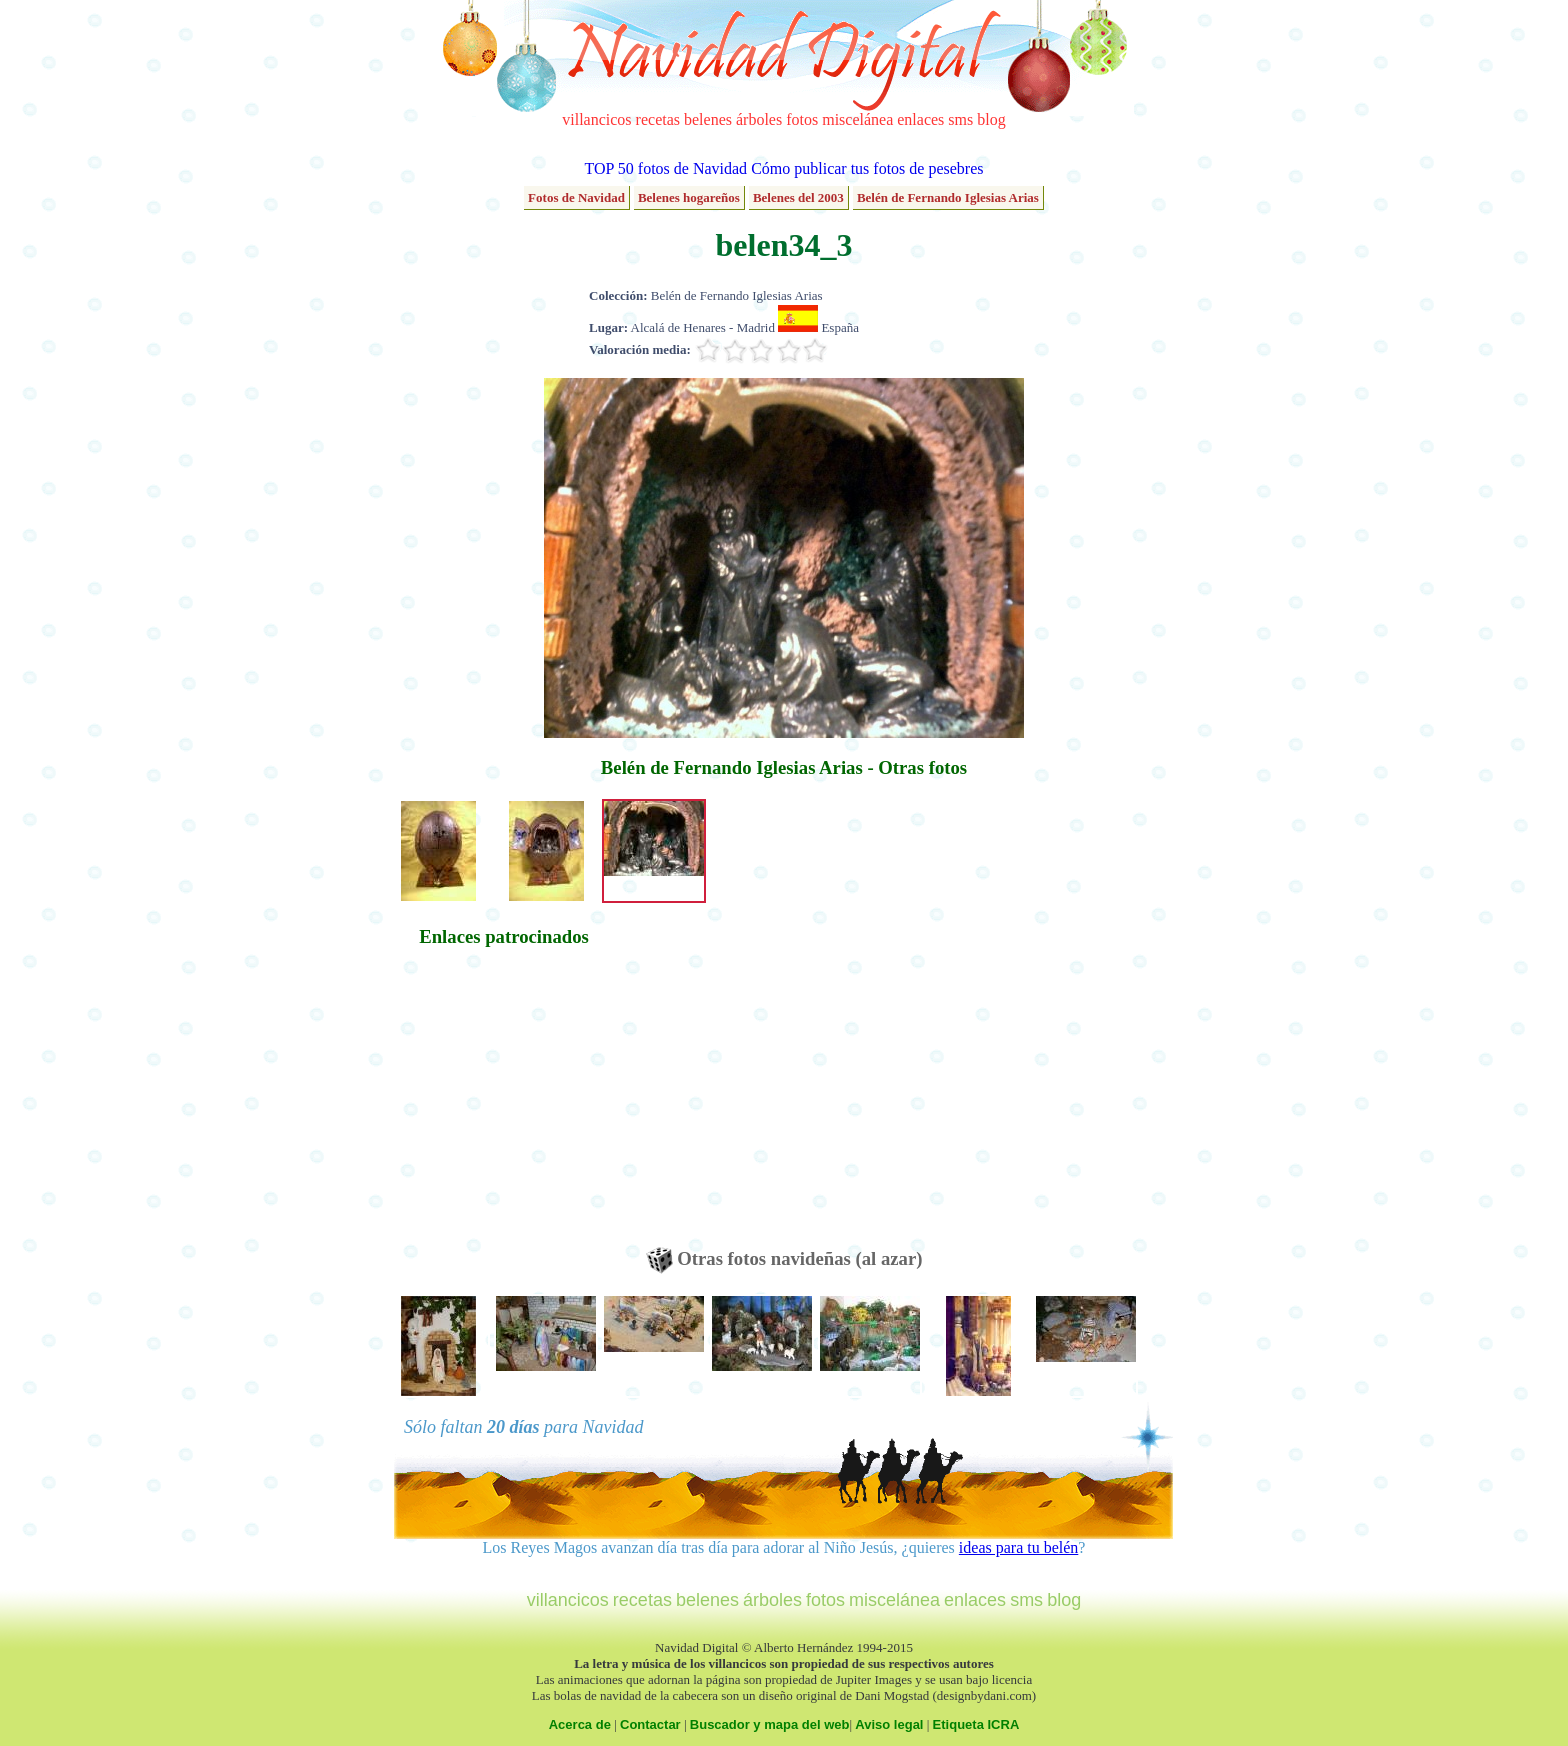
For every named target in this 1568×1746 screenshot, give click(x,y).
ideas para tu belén (1019, 1547)
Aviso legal (889, 1724)
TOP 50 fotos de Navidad (665, 168)
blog (991, 119)
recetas (658, 119)
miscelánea (857, 119)
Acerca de (580, 1724)
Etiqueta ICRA (976, 1724)
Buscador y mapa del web (770, 1724)
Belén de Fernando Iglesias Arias (948, 197)
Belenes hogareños (689, 197)
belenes (708, 119)
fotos (802, 119)
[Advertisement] (504, 1107)
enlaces (920, 119)
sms (960, 119)
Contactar (650, 1724)
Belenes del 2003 (798, 197)
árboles (759, 119)
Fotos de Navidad (576, 197)
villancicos (596, 119)
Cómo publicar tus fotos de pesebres (867, 168)
